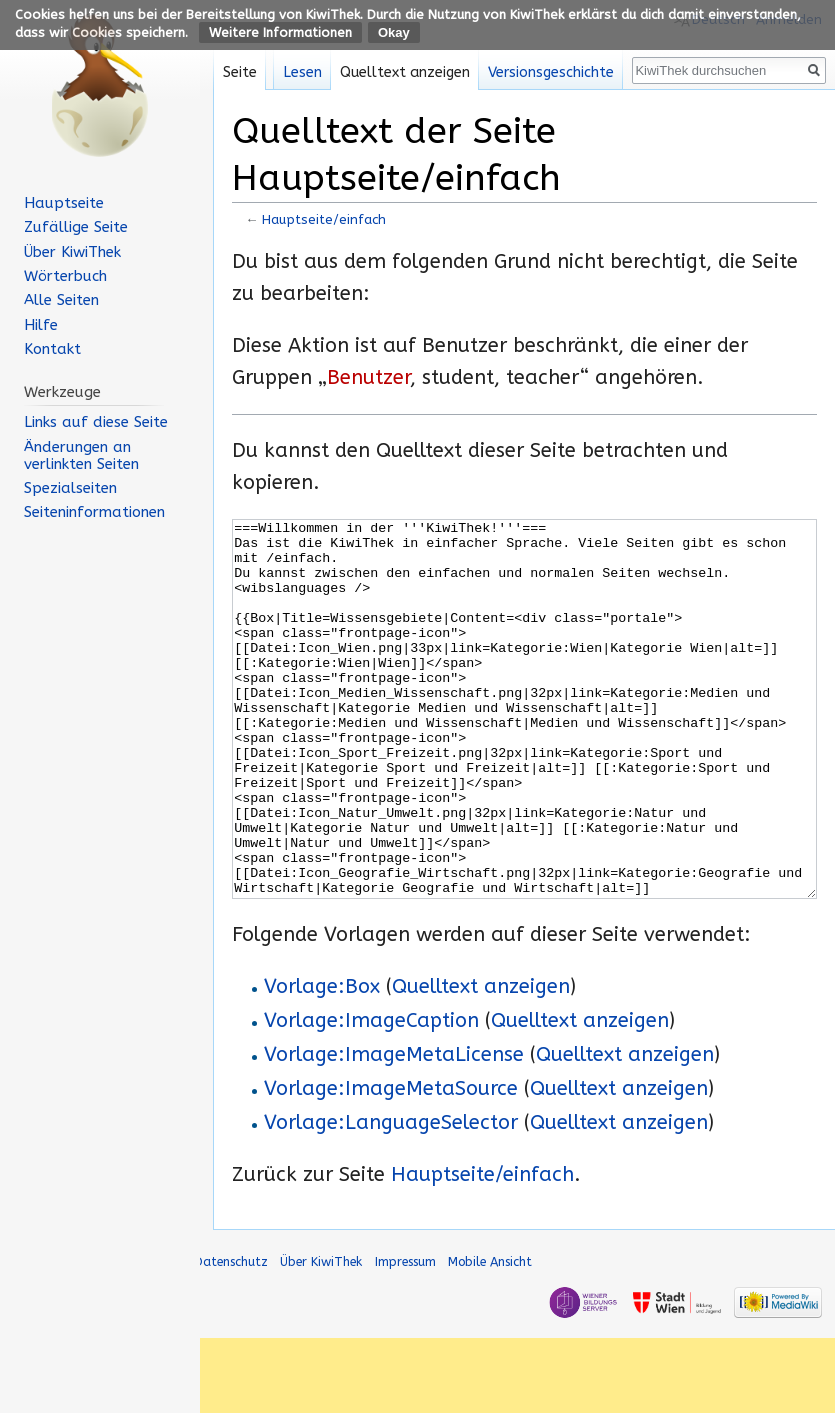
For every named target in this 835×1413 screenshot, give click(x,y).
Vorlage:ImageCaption (371, 1095)
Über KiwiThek (72, 252)
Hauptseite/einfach (324, 219)
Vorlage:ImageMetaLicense (394, 1129)
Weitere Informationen (280, 32)
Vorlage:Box (322, 1061)
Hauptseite (64, 203)
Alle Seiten (61, 300)
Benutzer (368, 377)
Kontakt (52, 349)
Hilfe (41, 325)
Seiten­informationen (94, 512)
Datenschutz (231, 1336)
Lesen (302, 72)
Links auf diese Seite (96, 422)
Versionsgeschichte (551, 72)
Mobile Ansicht (490, 1336)
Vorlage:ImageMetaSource (391, 1163)
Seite (240, 72)
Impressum (405, 1336)
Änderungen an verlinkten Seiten (81, 455)
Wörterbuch (65, 276)
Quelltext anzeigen (481, 1061)
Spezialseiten (70, 488)
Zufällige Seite (76, 227)
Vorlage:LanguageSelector (391, 1197)
